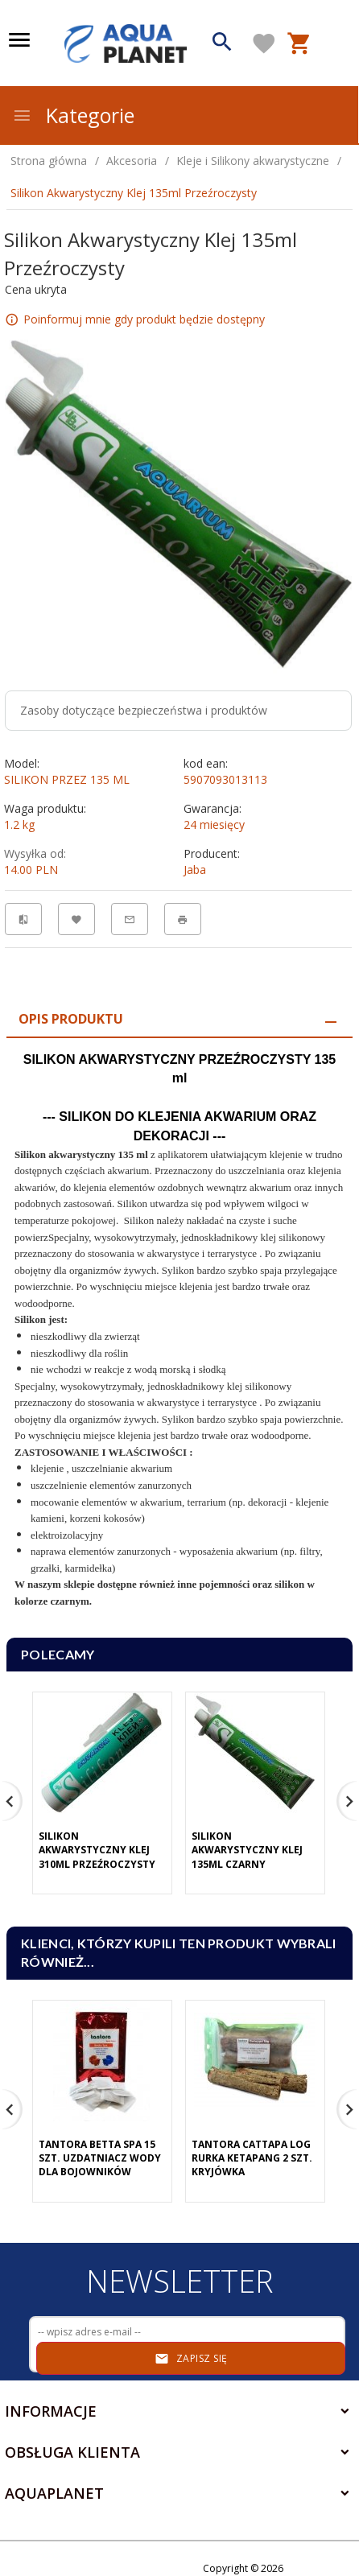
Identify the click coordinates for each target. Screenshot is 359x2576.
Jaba (195, 869)
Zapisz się (191, 2358)
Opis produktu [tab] (71, 1019)
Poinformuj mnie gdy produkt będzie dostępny (144, 319)
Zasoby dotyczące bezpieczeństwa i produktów (143, 710)
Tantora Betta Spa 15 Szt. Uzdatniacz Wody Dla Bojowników (100, 2157)
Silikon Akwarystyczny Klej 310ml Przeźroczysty (97, 1849)
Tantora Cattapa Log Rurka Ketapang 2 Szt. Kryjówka (252, 2157)
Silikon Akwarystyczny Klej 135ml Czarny (247, 1849)
